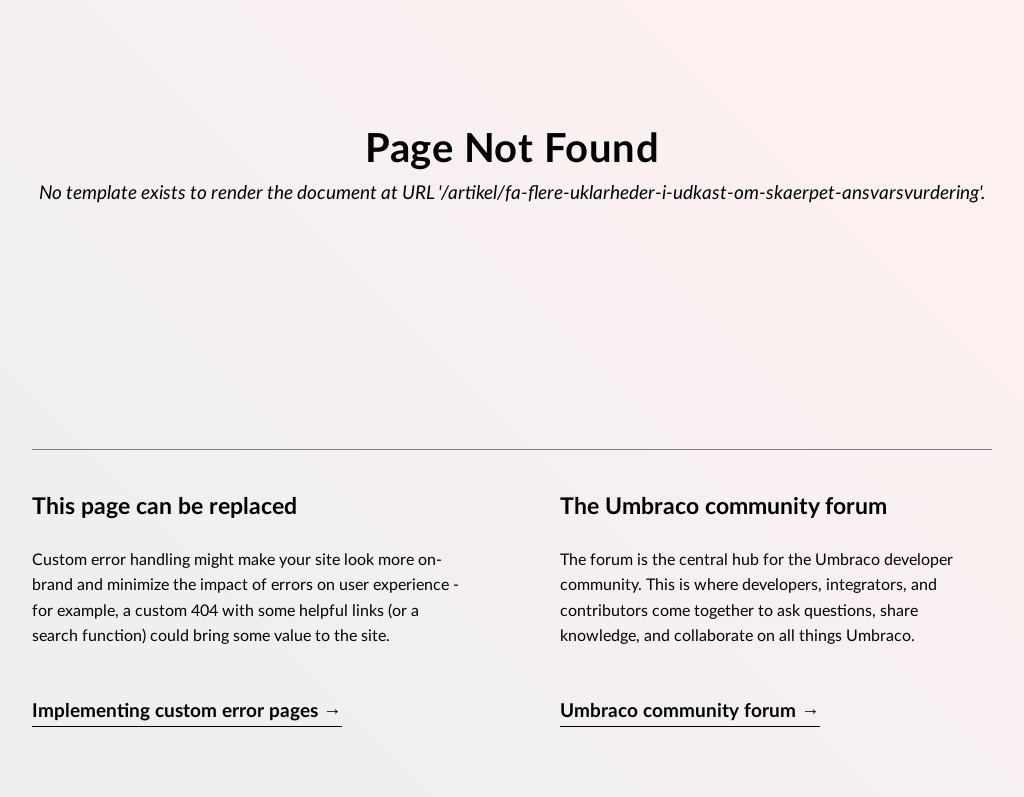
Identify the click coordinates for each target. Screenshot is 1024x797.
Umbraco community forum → (690, 711)
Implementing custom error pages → (187, 711)
